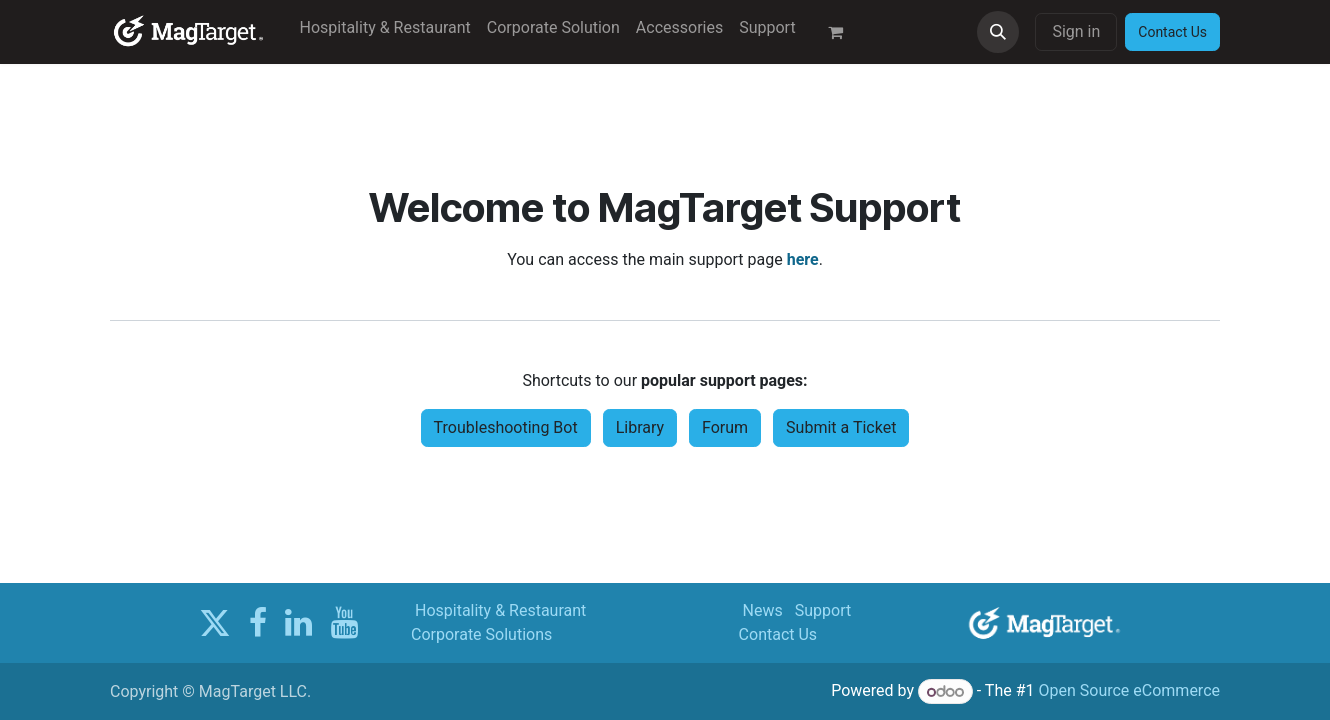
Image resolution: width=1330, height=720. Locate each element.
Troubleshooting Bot (506, 427)
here (803, 259)
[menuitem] (385, 28)
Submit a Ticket (841, 427)
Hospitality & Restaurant (500, 610)
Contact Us (778, 634)
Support (823, 610)
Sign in (1076, 31)
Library (640, 427)
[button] (998, 32)
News (763, 610)
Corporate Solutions (481, 634)
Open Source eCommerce (1129, 691)
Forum (725, 427)
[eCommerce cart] (844, 32)
